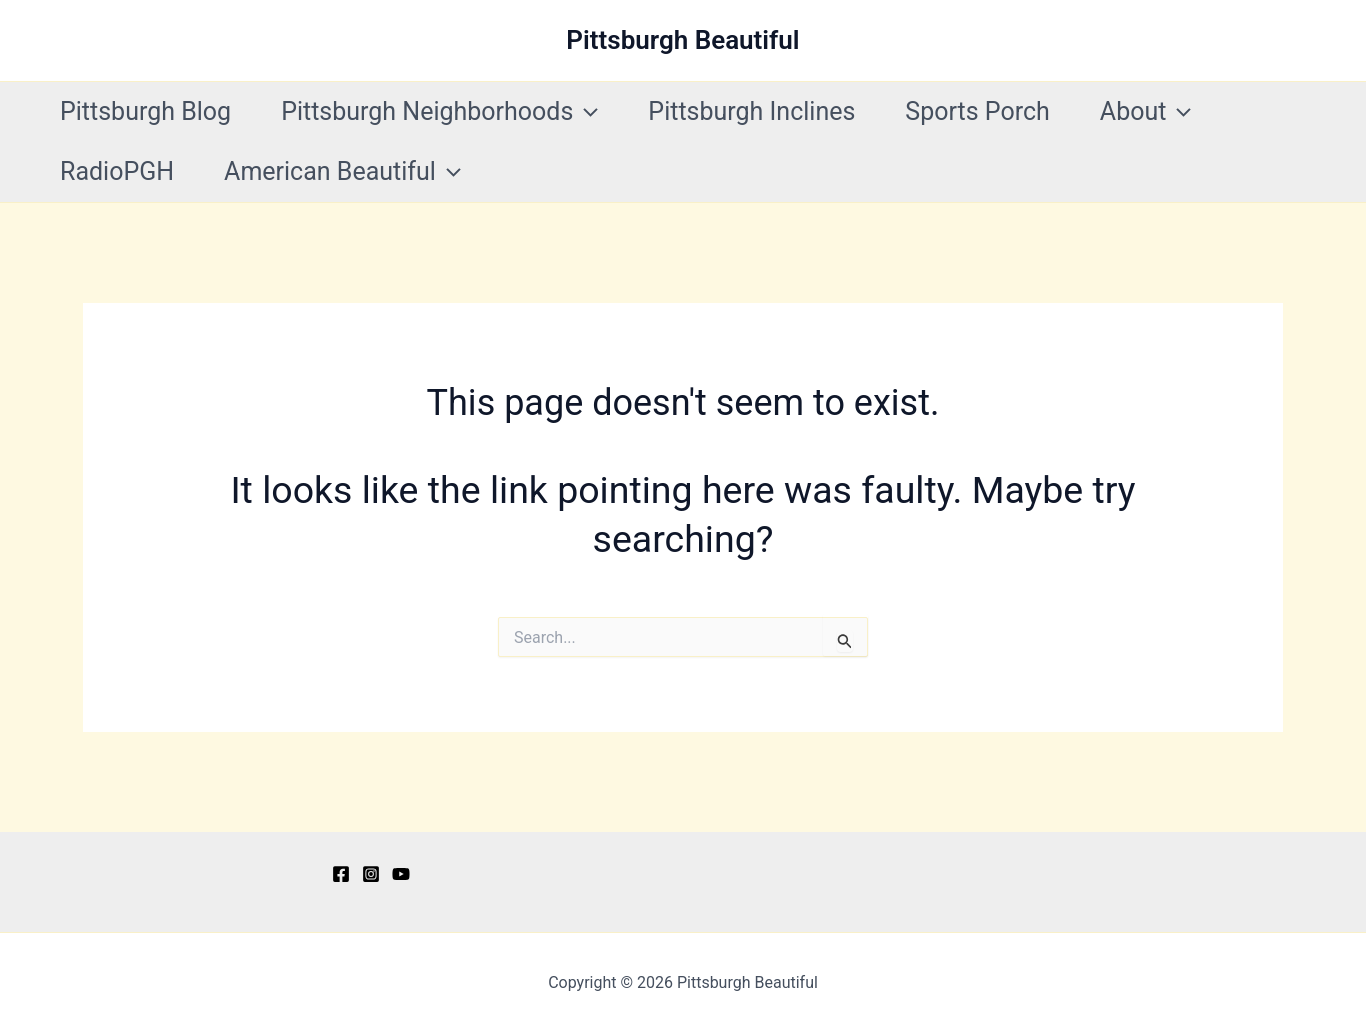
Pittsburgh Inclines (751, 111)
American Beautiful (342, 172)
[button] (585, 112)
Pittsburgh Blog (145, 111)
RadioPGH (117, 171)
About (1146, 112)
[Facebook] (341, 874)
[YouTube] (401, 874)
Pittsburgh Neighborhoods (439, 112)
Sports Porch (977, 111)
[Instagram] (371, 874)
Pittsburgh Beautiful (682, 40)
